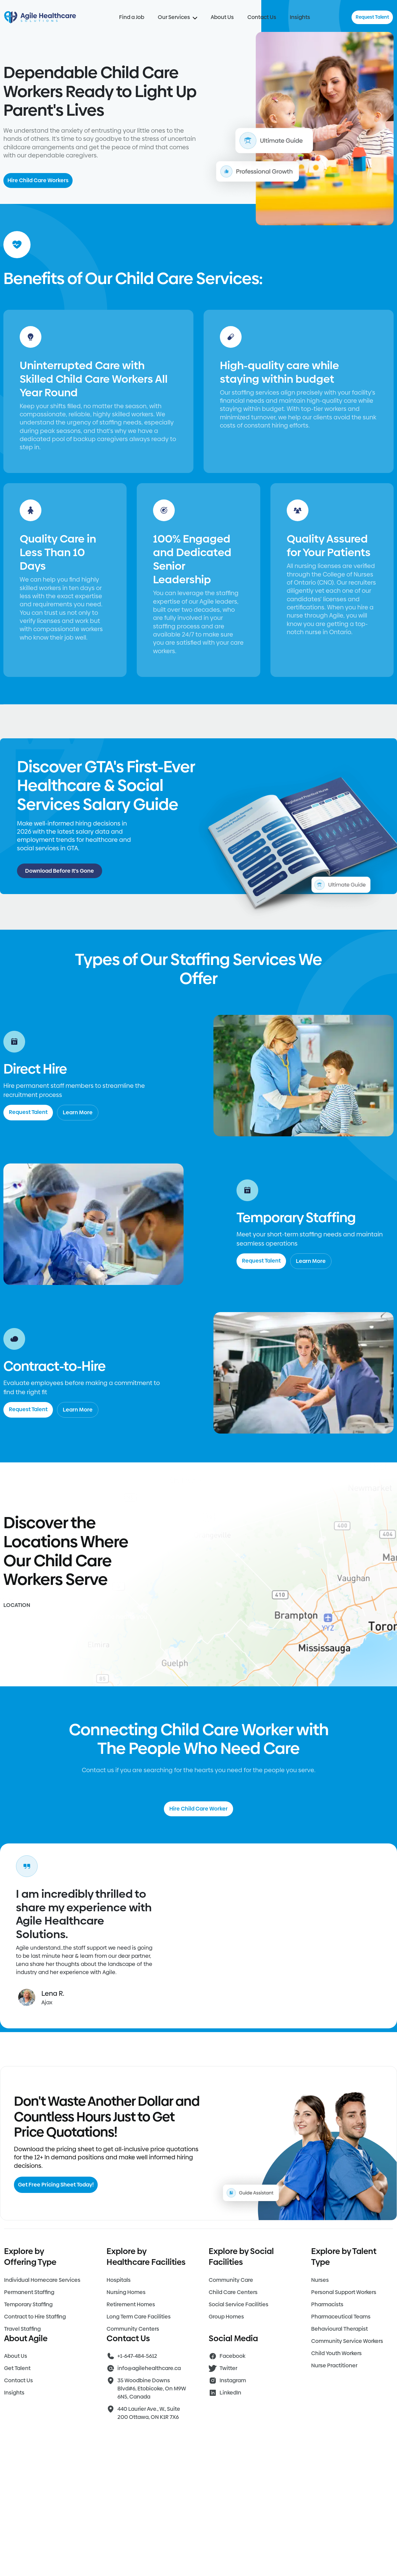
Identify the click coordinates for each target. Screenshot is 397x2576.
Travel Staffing (22, 2329)
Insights (300, 17)
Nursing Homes (126, 2292)
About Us (222, 17)
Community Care (231, 2280)
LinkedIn (230, 2393)
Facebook (232, 2356)
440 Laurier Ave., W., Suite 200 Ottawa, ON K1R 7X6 (148, 2413)
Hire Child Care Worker (198, 1809)
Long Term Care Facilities (139, 2317)
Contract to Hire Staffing (35, 2317)
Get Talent (17, 2368)
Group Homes (226, 2317)
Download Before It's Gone (59, 871)
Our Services (177, 17)
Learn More (78, 1112)
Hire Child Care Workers (38, 180)
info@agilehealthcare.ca (149, 2368)
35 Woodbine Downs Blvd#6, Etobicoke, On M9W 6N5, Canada (151, 2388)
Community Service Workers (347, 2341)
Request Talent (372, 17)
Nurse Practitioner (334, 2365)
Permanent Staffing (29, 2292)
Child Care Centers (233, 2292)
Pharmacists (327, 2304)
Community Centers (133, 2329)
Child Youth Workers (336, 2353)
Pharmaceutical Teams (341, 2317)
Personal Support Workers (343, 2292)
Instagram (233, 2380)
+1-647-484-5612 (137, 2356)
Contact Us (261, 17)
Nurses (320, 2280)
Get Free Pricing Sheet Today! (56, 2185)
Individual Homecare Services (42, 2280)
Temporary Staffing (28, 2304)
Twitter (228, 2368)
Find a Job (131, 17)
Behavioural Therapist (339, 2329)
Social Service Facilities (238, 2304)
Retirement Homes (131, 2304)
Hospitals (119, 2280)
